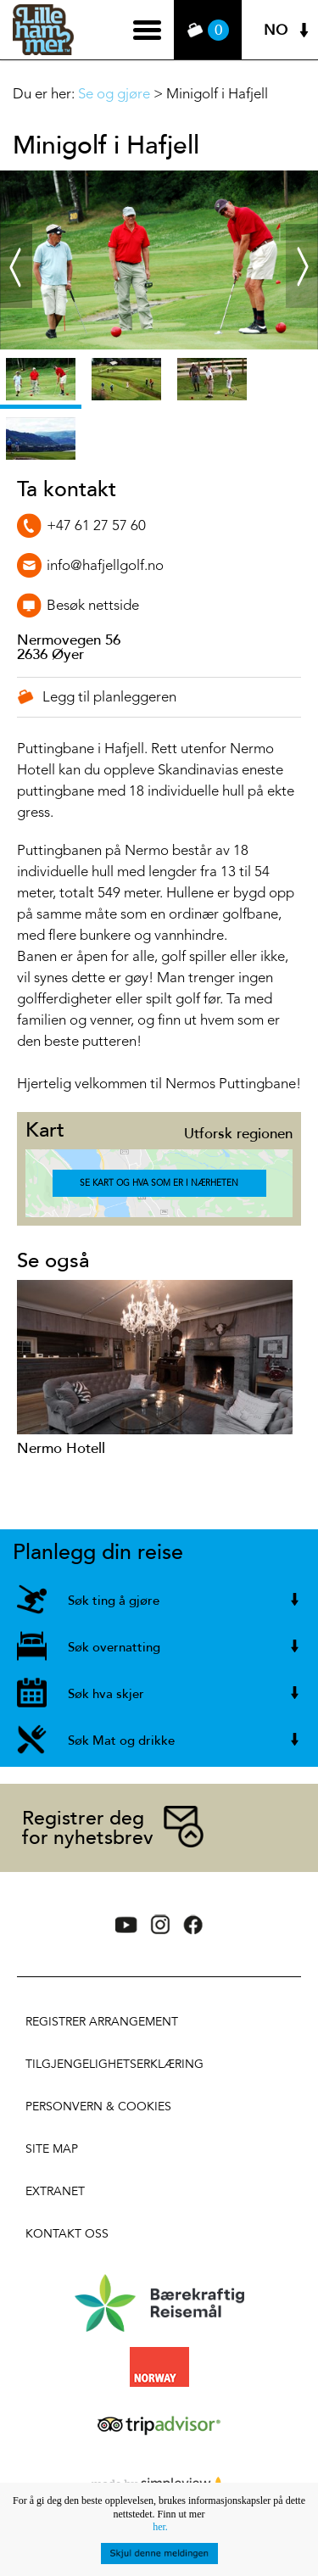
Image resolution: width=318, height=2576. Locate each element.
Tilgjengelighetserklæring (114, 2064)
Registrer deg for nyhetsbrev (87, 1828)
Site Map (51, 2149)
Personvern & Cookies (98, 2106)
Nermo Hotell (61, 1448)
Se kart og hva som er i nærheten (159, 1183)
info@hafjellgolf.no (105, 566)
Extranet (55, 2191)
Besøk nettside (93, 606)
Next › (302, 239)
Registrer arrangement (101, 2021)
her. (160, 2527)
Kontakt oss (67, 2234)
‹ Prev (14, 239)
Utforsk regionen (238, 1133)
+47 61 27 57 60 (96, 526)
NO (275, 30)
